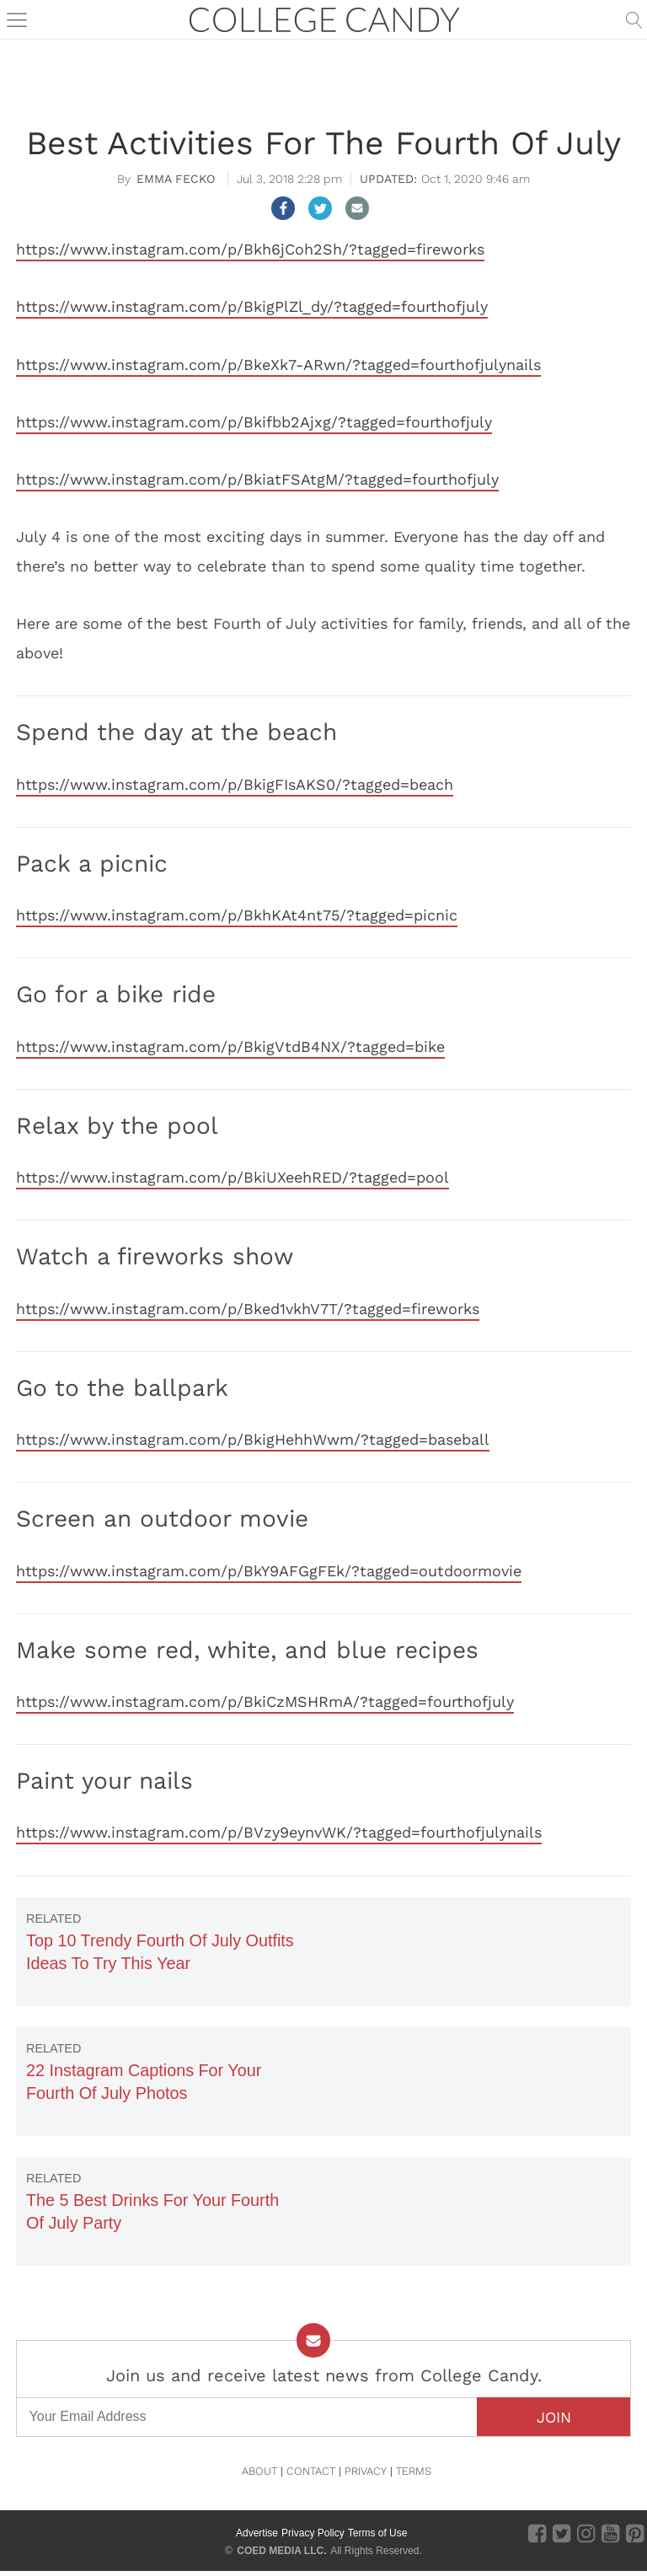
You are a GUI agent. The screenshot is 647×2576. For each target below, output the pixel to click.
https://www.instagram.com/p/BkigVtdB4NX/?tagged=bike (230, 1046)
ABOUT (259, 2471)
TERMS (413, 2471)
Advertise (257, 2533)
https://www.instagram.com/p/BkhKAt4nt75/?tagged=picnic (236, 915)
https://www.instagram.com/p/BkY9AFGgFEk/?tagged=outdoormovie (268, 1571)
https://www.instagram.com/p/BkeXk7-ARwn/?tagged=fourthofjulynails (278, 364)
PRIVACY (366, 2471)
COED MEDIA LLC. (281, 2551)
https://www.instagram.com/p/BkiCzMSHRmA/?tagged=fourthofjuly (265, 1701)
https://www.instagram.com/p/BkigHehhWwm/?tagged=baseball (252, 1439)
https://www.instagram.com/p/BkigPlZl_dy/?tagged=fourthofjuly (252, 306)
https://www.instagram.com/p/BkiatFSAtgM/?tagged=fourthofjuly (257, 479)
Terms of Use (378, 2533)
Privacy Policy (313, 2533)
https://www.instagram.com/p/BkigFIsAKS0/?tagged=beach (234, 784)
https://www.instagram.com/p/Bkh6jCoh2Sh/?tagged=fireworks (250, 249)
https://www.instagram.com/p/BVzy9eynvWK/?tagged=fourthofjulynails (279, 1832)
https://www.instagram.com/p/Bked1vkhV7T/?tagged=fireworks (247, 1309)
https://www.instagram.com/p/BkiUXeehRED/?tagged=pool (232, 1177)
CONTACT (310, 2471)
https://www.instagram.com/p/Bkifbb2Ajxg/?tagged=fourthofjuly (254, 422)
